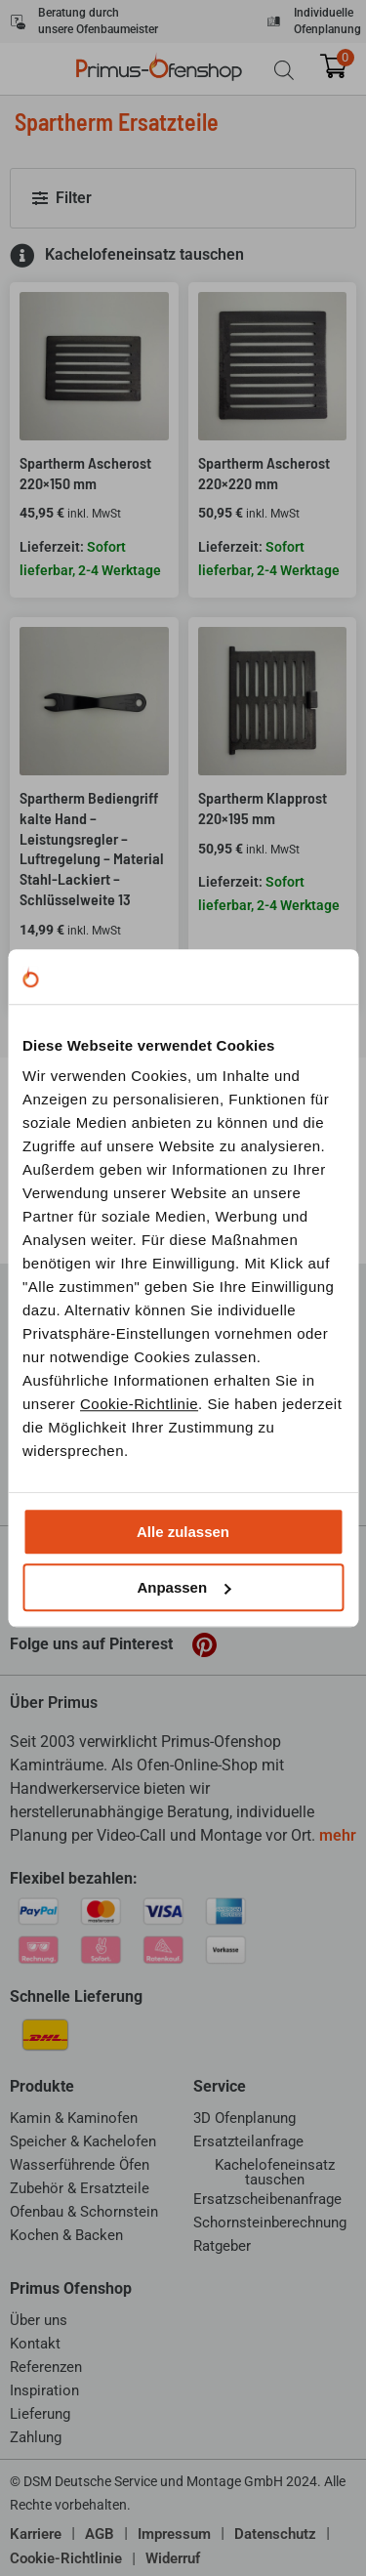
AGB (99, 2534)
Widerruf (172, 2558)
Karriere (35, 2534)
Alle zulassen (183, 1531)
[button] (183, 198)
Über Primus (54, 1702)
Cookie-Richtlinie (139, 1403)
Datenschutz (275, 2534)
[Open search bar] (284, 70)
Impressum (174, 2534)
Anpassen (183, 1587)
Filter (74, 197)
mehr (337, 1835)
